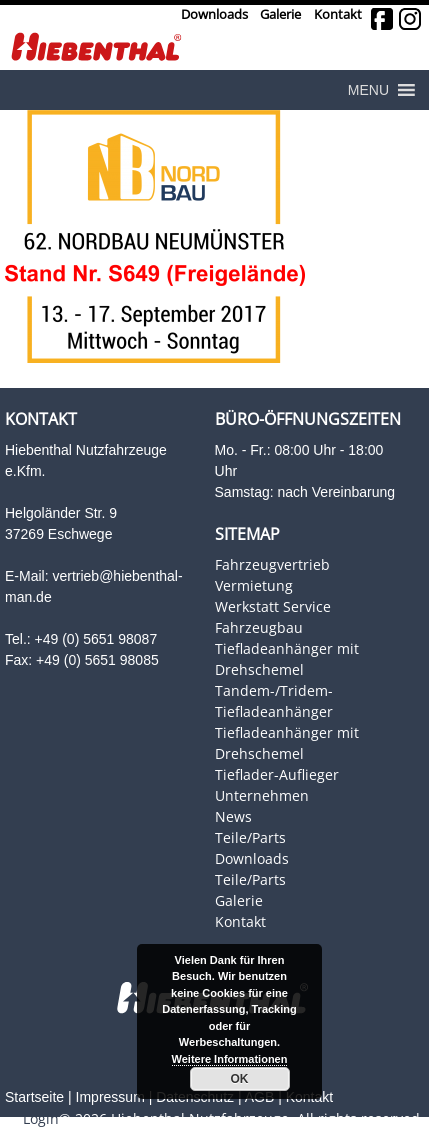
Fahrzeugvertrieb (272, 564)
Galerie (280, 14)
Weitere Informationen (230, 1059)
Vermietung (254, 585)
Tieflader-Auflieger (277, 774)
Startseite (34, 1097)
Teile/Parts (250, 837)
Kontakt (338, 14)
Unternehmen (262, 795)
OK (240, 1079)
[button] (368, 90)
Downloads (214, 14)
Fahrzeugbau (259, 627)
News (233, 816)
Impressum (110, 1097)
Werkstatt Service (273, 606)
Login (41, 1118)
